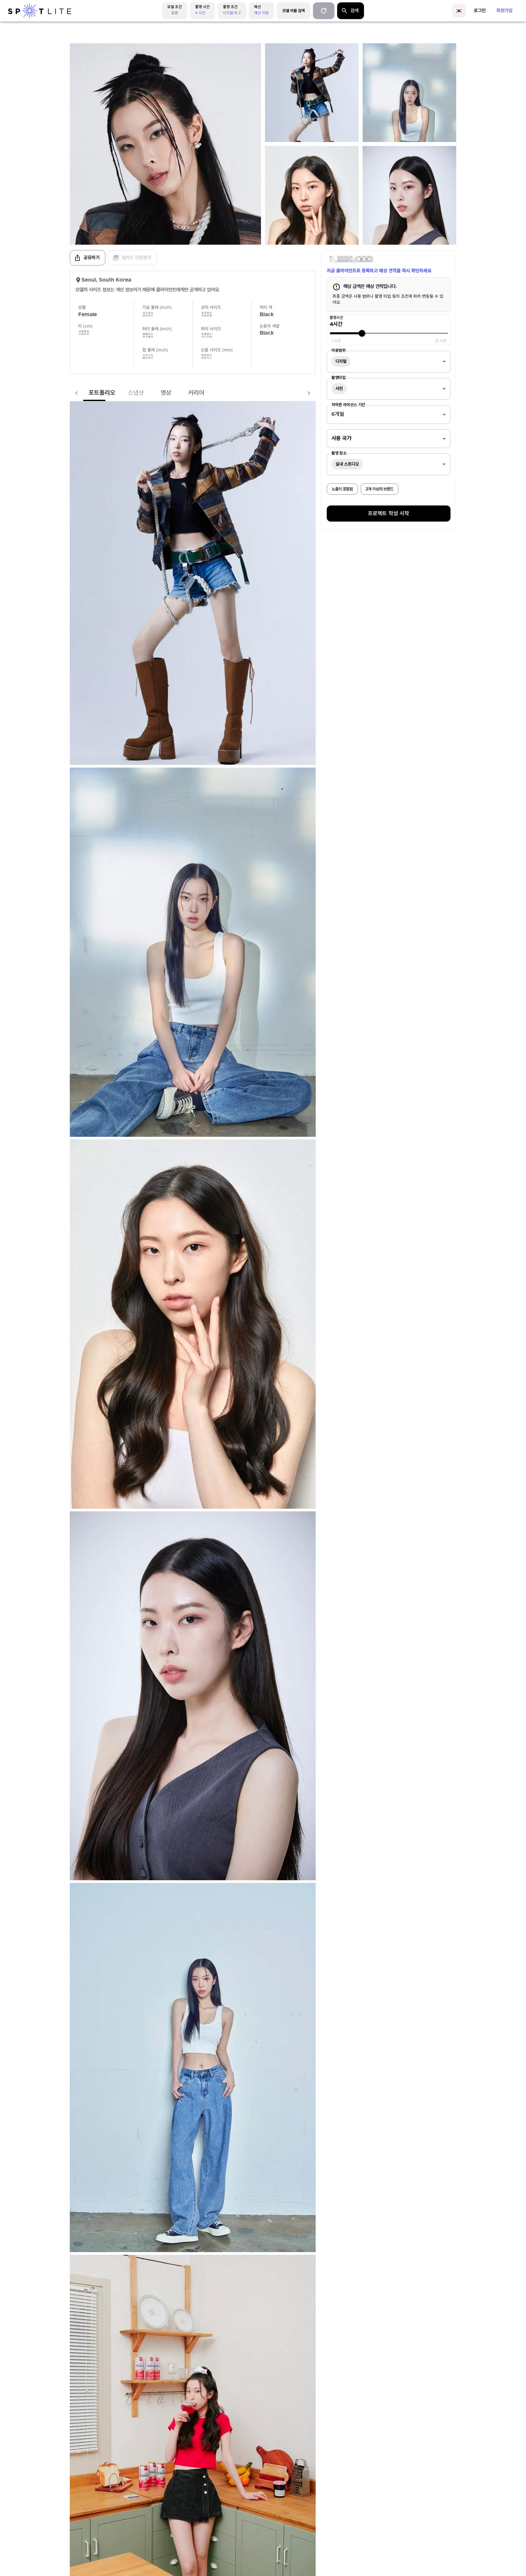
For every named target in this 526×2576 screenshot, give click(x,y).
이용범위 (338, 350)
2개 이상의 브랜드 (379, 489)
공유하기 (87, 257)
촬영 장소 (339, 453)
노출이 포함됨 (342, 489)
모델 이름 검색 (293, 11)
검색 (350, 10)
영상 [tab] (152, 393)
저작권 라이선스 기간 (348, 405)
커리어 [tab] (183, 393)
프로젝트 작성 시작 (388, 513)
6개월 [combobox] (337, 414)
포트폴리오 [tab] (88, 393)
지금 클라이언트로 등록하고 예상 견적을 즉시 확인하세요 (379, 271)
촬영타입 (338, 378)
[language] (459, 10)
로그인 (480, 10)
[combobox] (389, 362)
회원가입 (504, 10)
